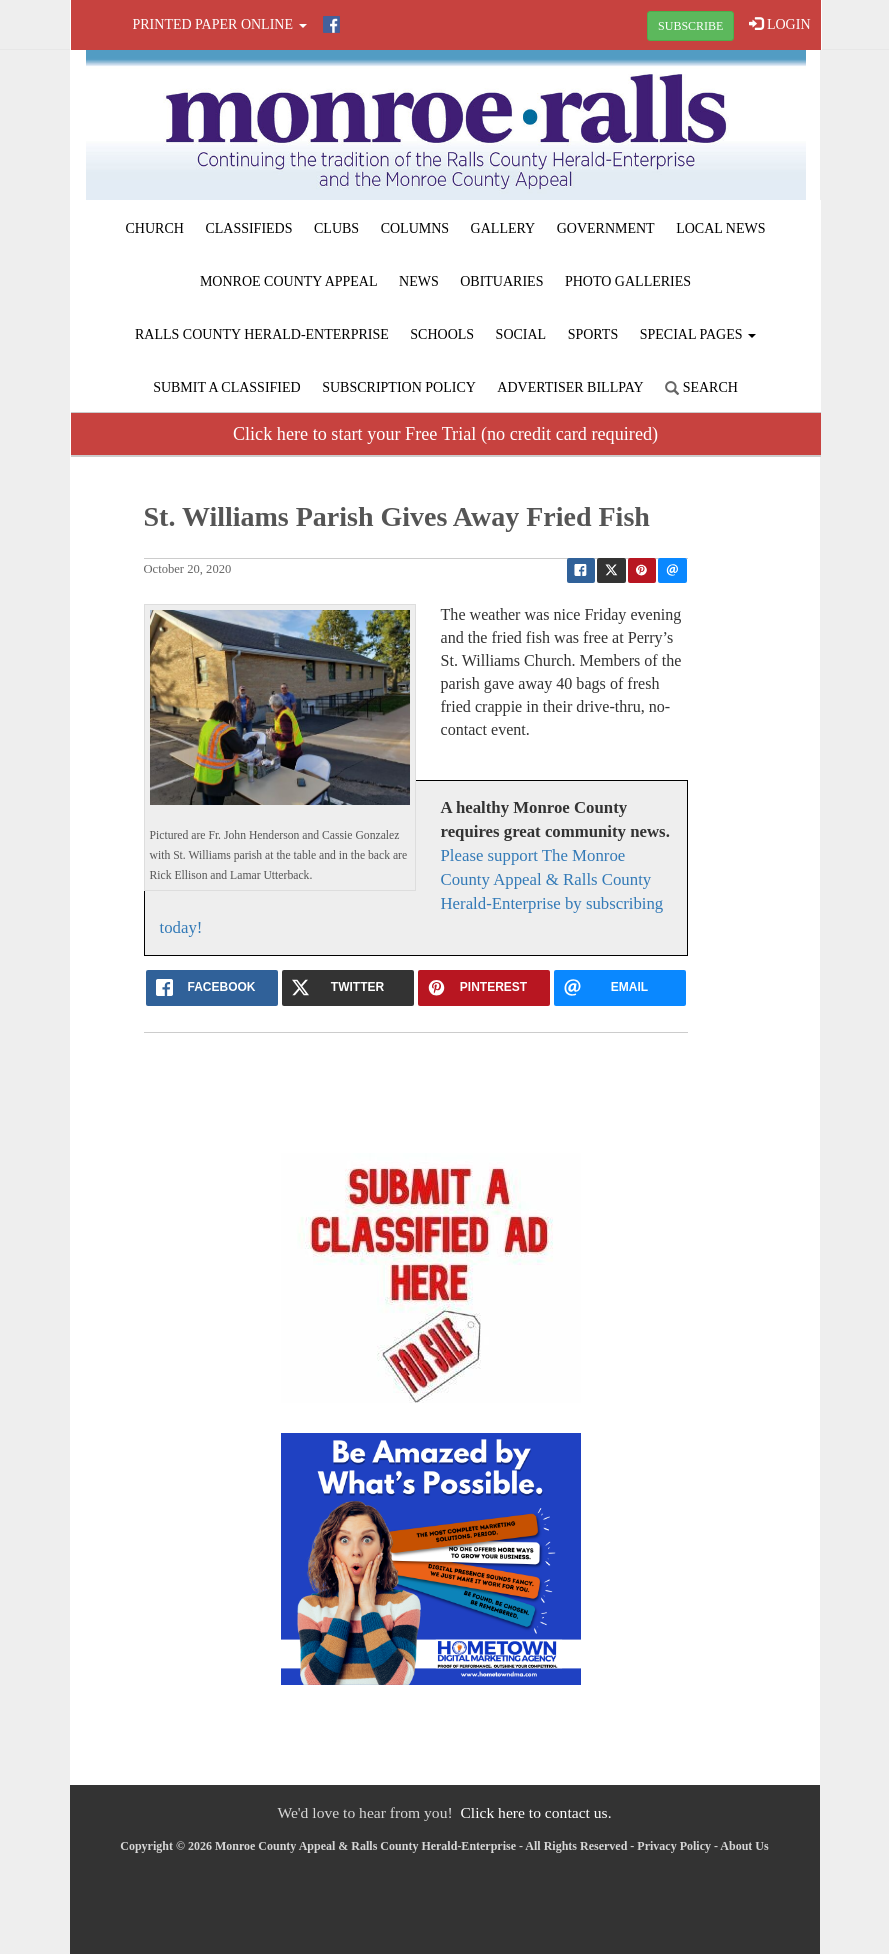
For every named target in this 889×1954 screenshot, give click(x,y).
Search (701, 387)
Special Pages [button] (698, 334)
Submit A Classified (227, 387)
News (419, 281)
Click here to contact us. (535, 1812)
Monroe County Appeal (289, 281)
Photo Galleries (628, 281)
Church (155, 228)
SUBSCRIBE (690, 26)
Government (606, 228)
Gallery (503, 228)
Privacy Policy (674, 1846)
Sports (593, 334)
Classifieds (248, 228)
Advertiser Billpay (570, 387)
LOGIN (779, 24)
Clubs (336, 228)
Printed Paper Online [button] (220, 24)
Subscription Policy (399, 387)
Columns (415, 228)
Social (521, 334)
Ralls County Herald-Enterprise (262, 334)
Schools (442, 334)
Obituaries (501, 281)
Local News (720, 228)
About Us (744, 1846)
